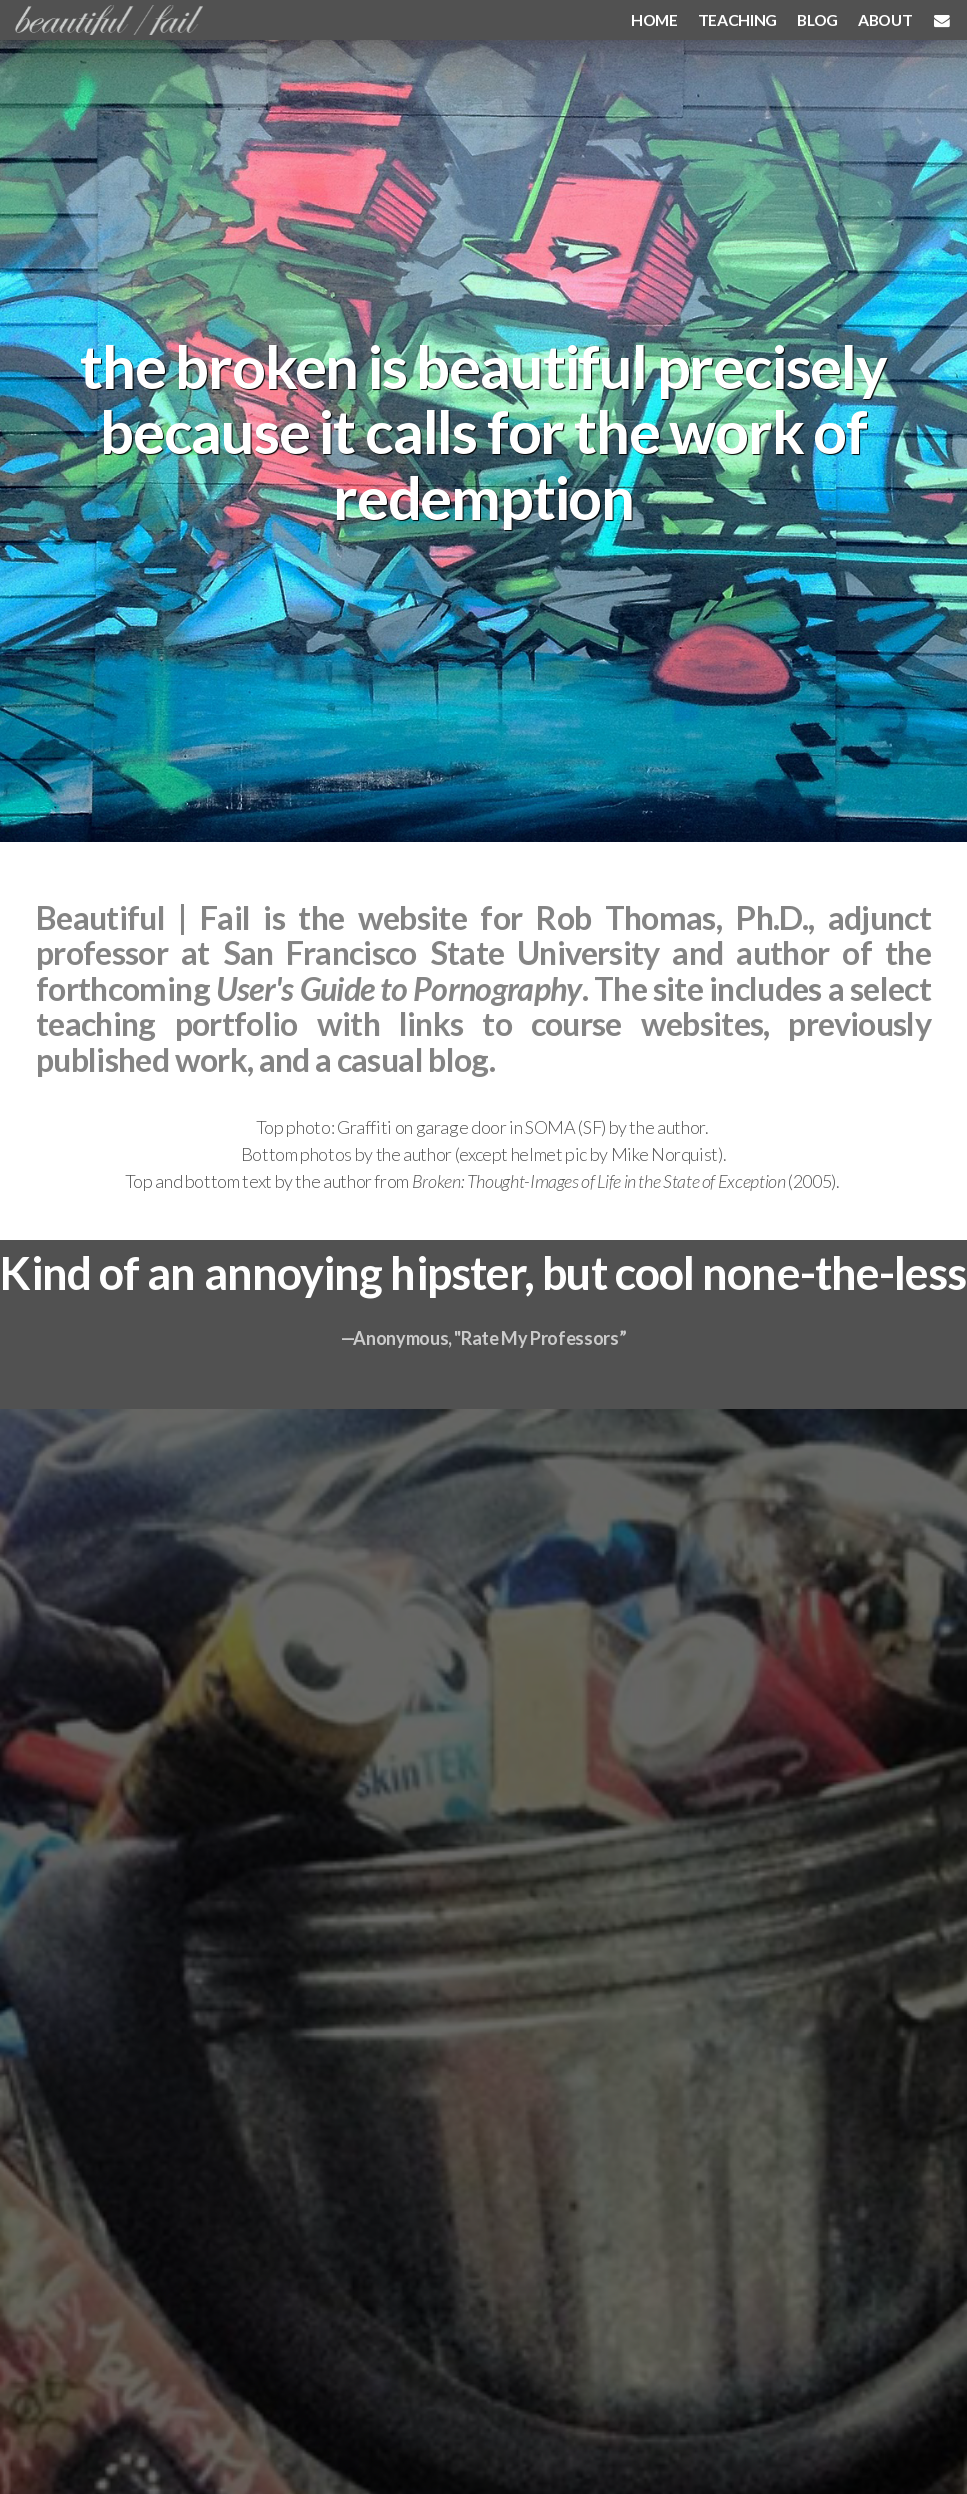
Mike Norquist (664, 1154)
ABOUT (885, 19)
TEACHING (737, 19)
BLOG (817, 19)
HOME (654, 19)
